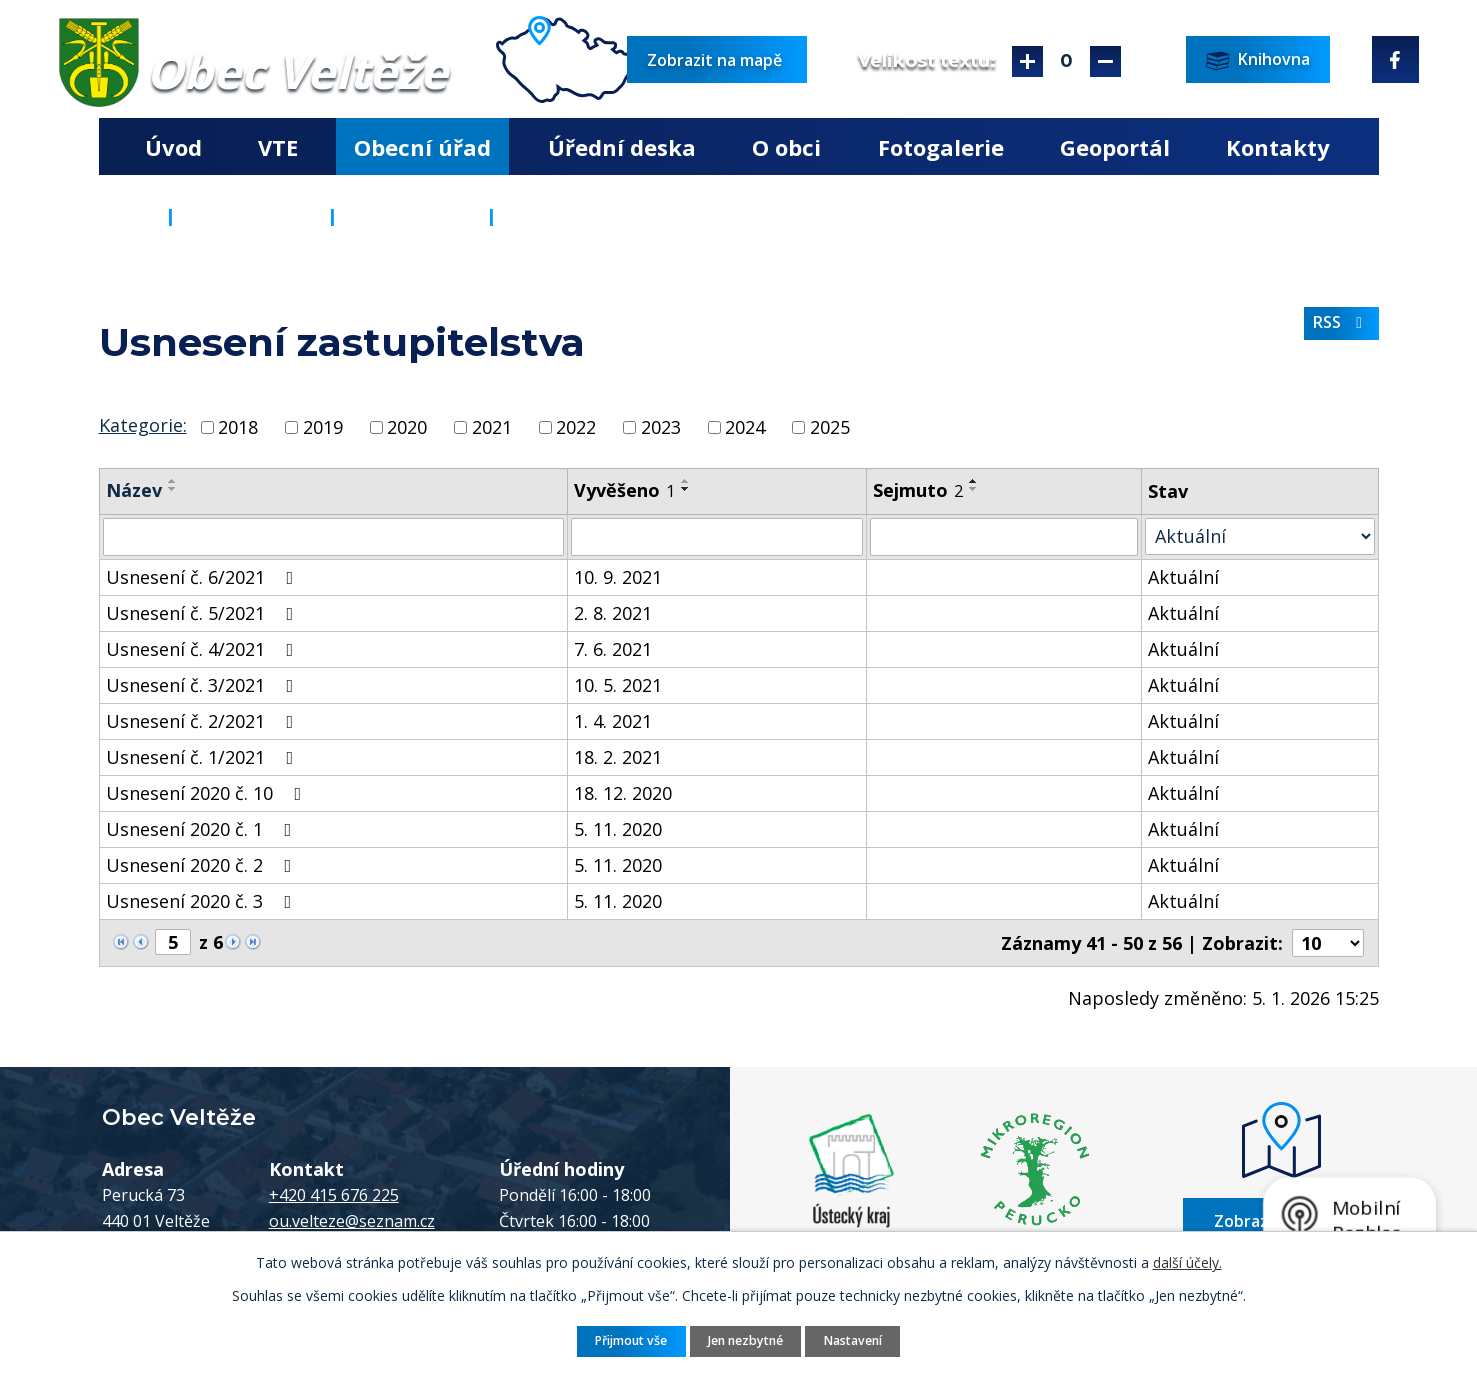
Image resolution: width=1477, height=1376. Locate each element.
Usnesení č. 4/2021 (204, 649)
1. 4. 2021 (613, 721)
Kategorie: (143, 425)
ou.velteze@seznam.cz (352, 1221)
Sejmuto (918, 490)
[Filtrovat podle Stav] (1259, 536)
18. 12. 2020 (623, 793)
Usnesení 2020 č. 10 (208, 793)
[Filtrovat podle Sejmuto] (1004, 537)
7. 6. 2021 (613, 649)
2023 (661, 427)
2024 (745, 427)
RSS (1341, 322)
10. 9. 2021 (618, 577)
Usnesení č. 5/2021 (204, 613)
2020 (407, 427)
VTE (278, 147)
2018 (238, 427)
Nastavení (853, 1340)
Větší (1027, 61)
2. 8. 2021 (613, 613)
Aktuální (1183, 577)
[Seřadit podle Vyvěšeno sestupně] (686, 489)
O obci (786, 147)
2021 (492, 427)
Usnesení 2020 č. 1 (203, 829)
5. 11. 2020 (618, 829)
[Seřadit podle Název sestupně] (173, 489)
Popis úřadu (412, 216)
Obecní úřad (422, 147)
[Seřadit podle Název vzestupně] (173, 481)
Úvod (173, 147)
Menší (1105, 61)
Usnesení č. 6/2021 (204, 577)
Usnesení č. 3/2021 (204, 685)
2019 (323, 427)
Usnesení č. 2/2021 (204, 721)
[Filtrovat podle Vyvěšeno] (717, 537)
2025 (830, 427)
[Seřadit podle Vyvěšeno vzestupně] (686, 481)
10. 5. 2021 (618, 685)
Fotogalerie (941, 147)
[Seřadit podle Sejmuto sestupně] (974, 489)
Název (134, 490)
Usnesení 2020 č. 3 (203, 901)
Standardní (1066, 61)
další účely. (1187, 1262)
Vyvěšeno (624, 490)
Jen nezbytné (745, 1340)
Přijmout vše (631, 1340)
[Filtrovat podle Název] (334, 537)
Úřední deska (622, 147)
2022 (576, 427)
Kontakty (1278, 147)
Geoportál (1115, 147)
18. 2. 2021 (618, 757)
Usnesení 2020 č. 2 (203, 865)
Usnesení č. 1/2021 (204, 757)
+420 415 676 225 (334, 1195)
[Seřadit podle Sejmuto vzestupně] (974, 481)
